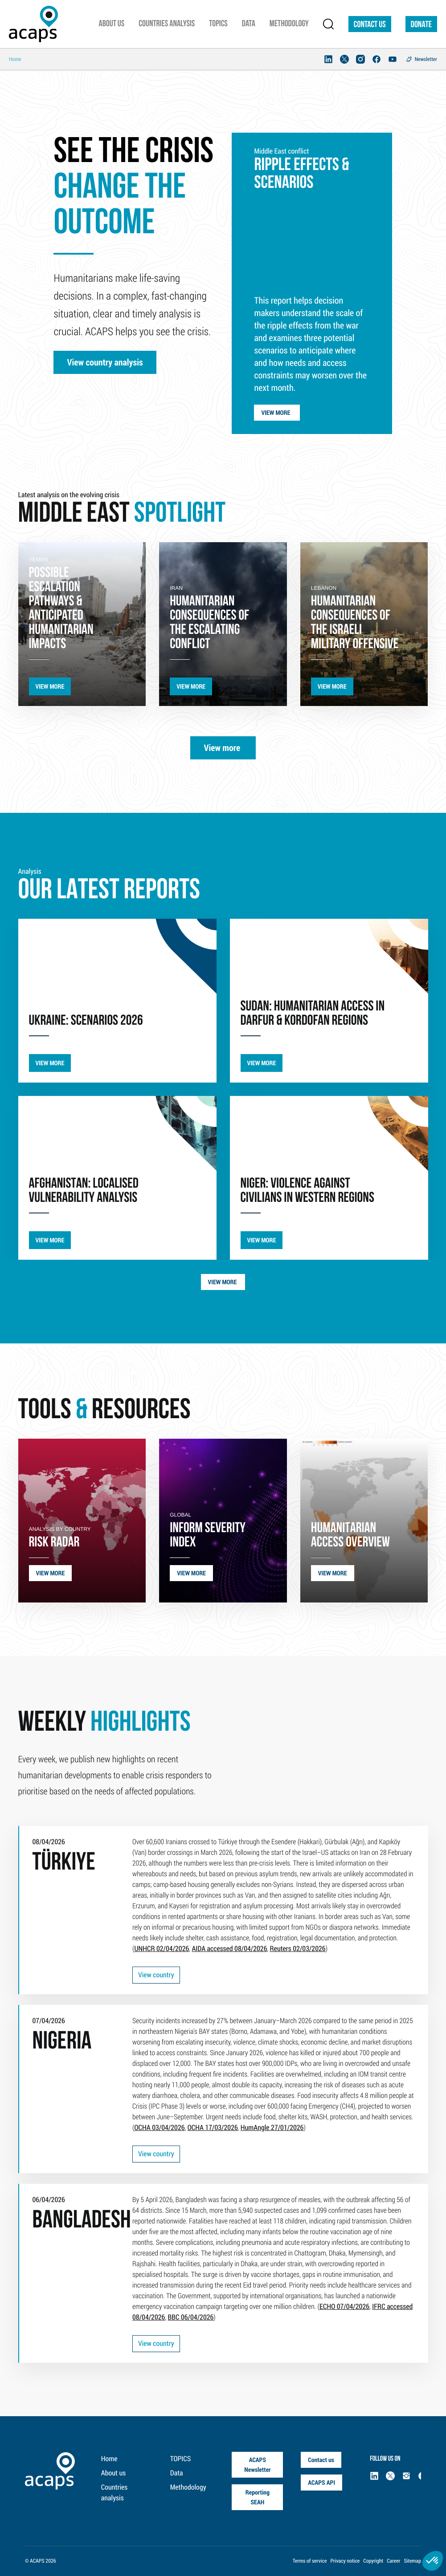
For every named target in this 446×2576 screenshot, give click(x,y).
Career (393, 2560)
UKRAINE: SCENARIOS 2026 (86, 1021)
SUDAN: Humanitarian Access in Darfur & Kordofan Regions (313, 1014)
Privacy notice (345, 2560)
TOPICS (180, 2458)
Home (109, 2458)
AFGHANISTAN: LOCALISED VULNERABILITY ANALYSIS (84, 1191)
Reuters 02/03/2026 (298, 1948)
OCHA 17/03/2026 (213, 2127)
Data (176, 2473)
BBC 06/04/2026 (190, 2317)
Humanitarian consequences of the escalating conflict (209, 623)
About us (113, 2473)
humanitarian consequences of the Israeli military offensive (354, 623)
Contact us (370, 24)
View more (277, 412)
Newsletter (426, 59)
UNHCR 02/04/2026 (161, 1948)
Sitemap (412, 2560)
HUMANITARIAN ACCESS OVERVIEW (350, 1535)
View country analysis (105, 362)
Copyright (373, 2560)
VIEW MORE (50, 686)
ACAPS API (321, 2482)
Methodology (188, 2487)
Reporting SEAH (258, 2497)
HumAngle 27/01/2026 (272, 2127)
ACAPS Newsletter (257, 2464)
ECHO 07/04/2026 (344, 2306)
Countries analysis (114, 2493)
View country (156, 1975)
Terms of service (310, 2560)
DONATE (421, 24)
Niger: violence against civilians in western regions (307, 1191)
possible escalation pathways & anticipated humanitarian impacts (61, 609)
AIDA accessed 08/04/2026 (229, 1948)
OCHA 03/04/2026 (159, 2127)
